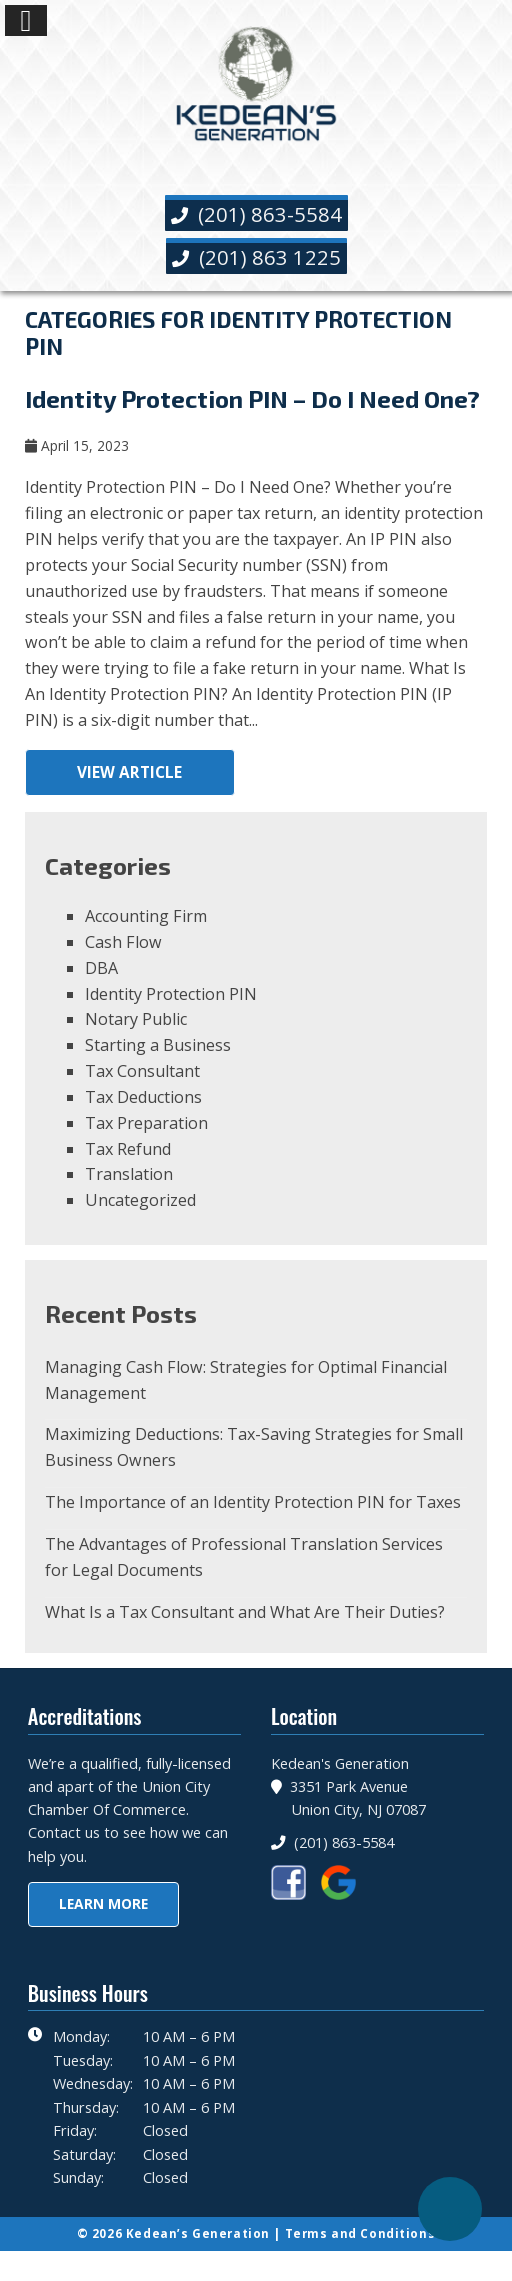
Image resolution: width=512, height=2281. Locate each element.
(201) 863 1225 (256, 257)
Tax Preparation (146, 1123)
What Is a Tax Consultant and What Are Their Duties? (245, 1612)
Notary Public (136, 1019)
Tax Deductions (143, 1097)
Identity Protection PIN (171, 994)
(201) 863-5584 (256, 214)
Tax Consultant (142, 1071)
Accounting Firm (146, 916)
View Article (129, 772)
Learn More (103, 1903)
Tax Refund (128, 1149)
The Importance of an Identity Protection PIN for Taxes (253, 1502)
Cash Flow (123, 942)
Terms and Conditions (360, 2233)
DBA (101, 968)
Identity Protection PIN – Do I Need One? (252, 398)
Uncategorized (140, 1200)
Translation (129, 1174)
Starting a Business (158, 1045)
